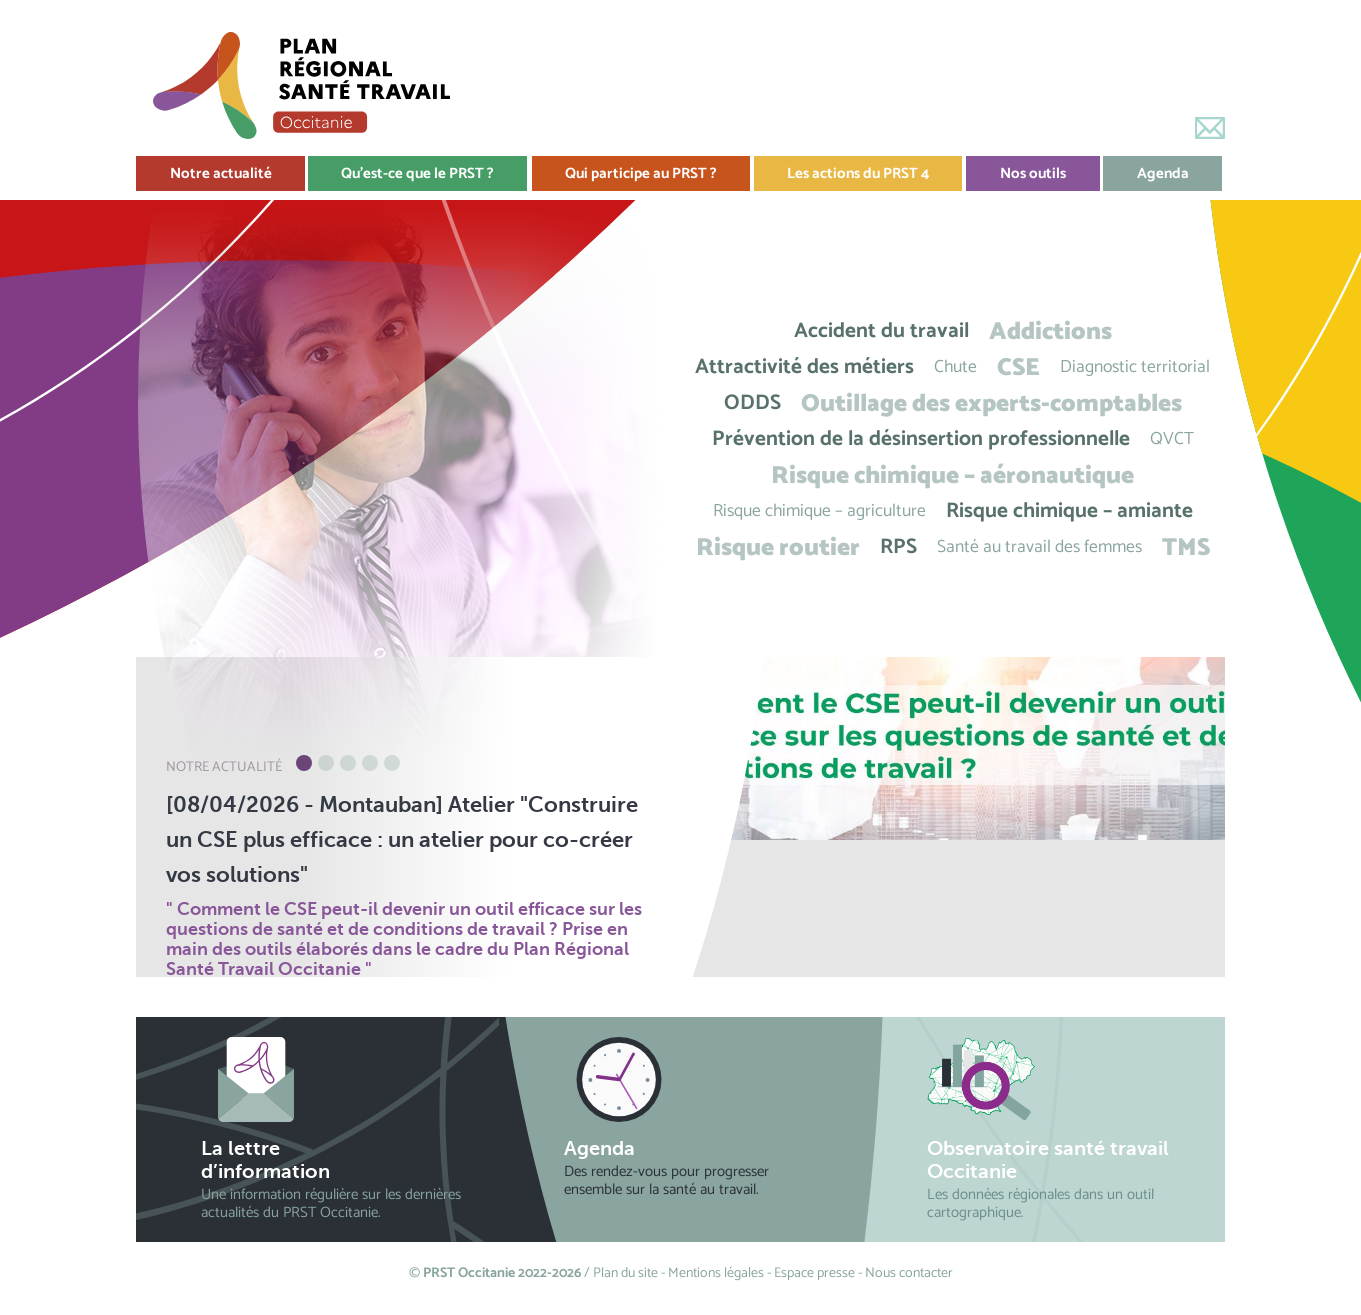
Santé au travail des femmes (1039, 547)
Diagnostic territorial (1135, 367)
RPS (898, 547)
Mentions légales (716, 1273)
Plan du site (625, 1273)
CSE (1018, 367)
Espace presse (814, 1273)
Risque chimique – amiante (1069, 511)
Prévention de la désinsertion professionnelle (921, 439)
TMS (1186, 547)
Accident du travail (881, 331)
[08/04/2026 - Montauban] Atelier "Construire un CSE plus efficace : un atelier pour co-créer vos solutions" (402, 839)
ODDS (752, 403)
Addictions (1050, 331)
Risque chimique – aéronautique (952, 475)
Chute (955, 367)
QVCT (1172, 439)
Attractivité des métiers (804, 367)
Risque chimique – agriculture (819, 511)
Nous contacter (909, 1273)
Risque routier (778, 547)
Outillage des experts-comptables (991, 403)
